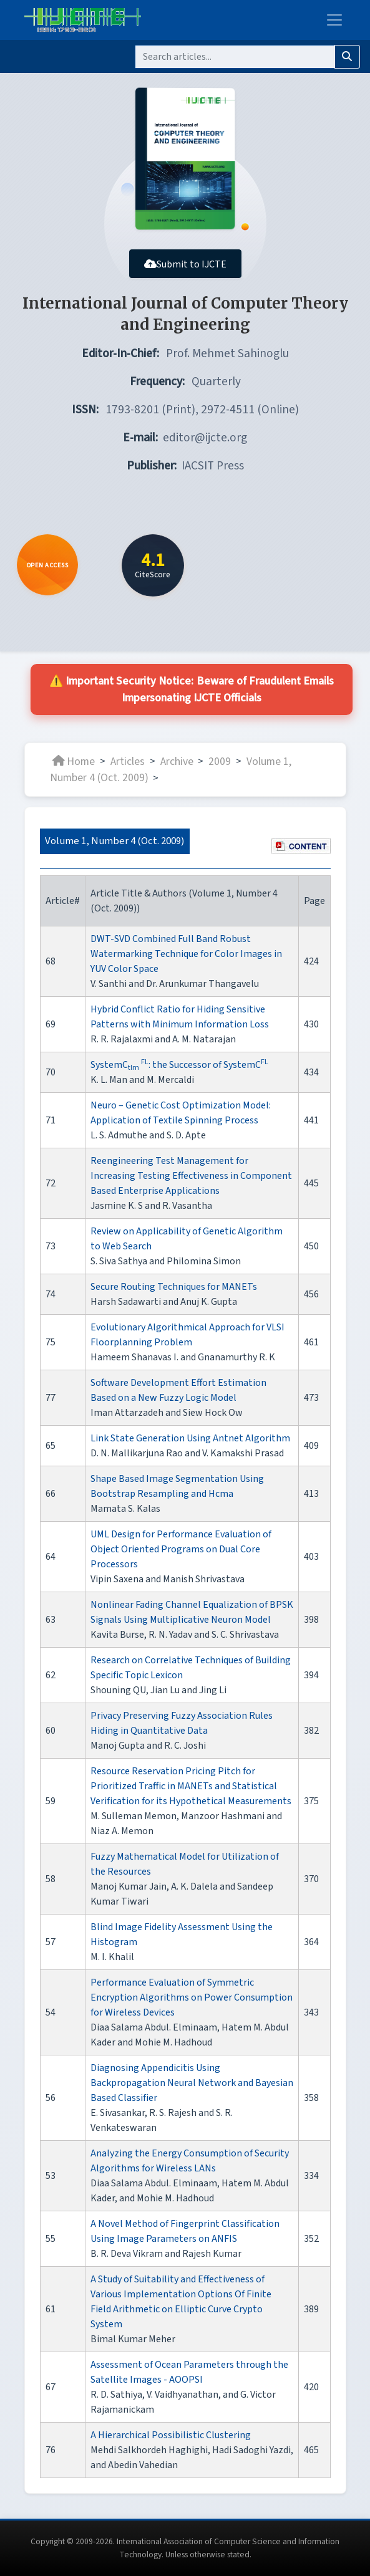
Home (73, 761)
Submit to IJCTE (185, 264)
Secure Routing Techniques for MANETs (173, 1287)
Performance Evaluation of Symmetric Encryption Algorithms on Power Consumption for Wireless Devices (191, 1997)
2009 (219, 761)
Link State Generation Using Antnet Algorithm (190, 1438)
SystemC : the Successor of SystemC (179, 1065)
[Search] (235, 57)
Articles (127, 761)
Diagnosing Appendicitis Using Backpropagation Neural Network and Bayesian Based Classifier (191, 2083)
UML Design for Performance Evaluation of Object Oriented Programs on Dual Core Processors (180, 1549)
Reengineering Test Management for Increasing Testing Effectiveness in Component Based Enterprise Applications (191, 1176)
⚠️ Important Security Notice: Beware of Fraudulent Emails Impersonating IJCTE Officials (191, 689)
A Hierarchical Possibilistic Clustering (170, 2435)
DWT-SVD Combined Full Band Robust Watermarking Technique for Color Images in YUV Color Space (186, 954)
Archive (176, 761)
